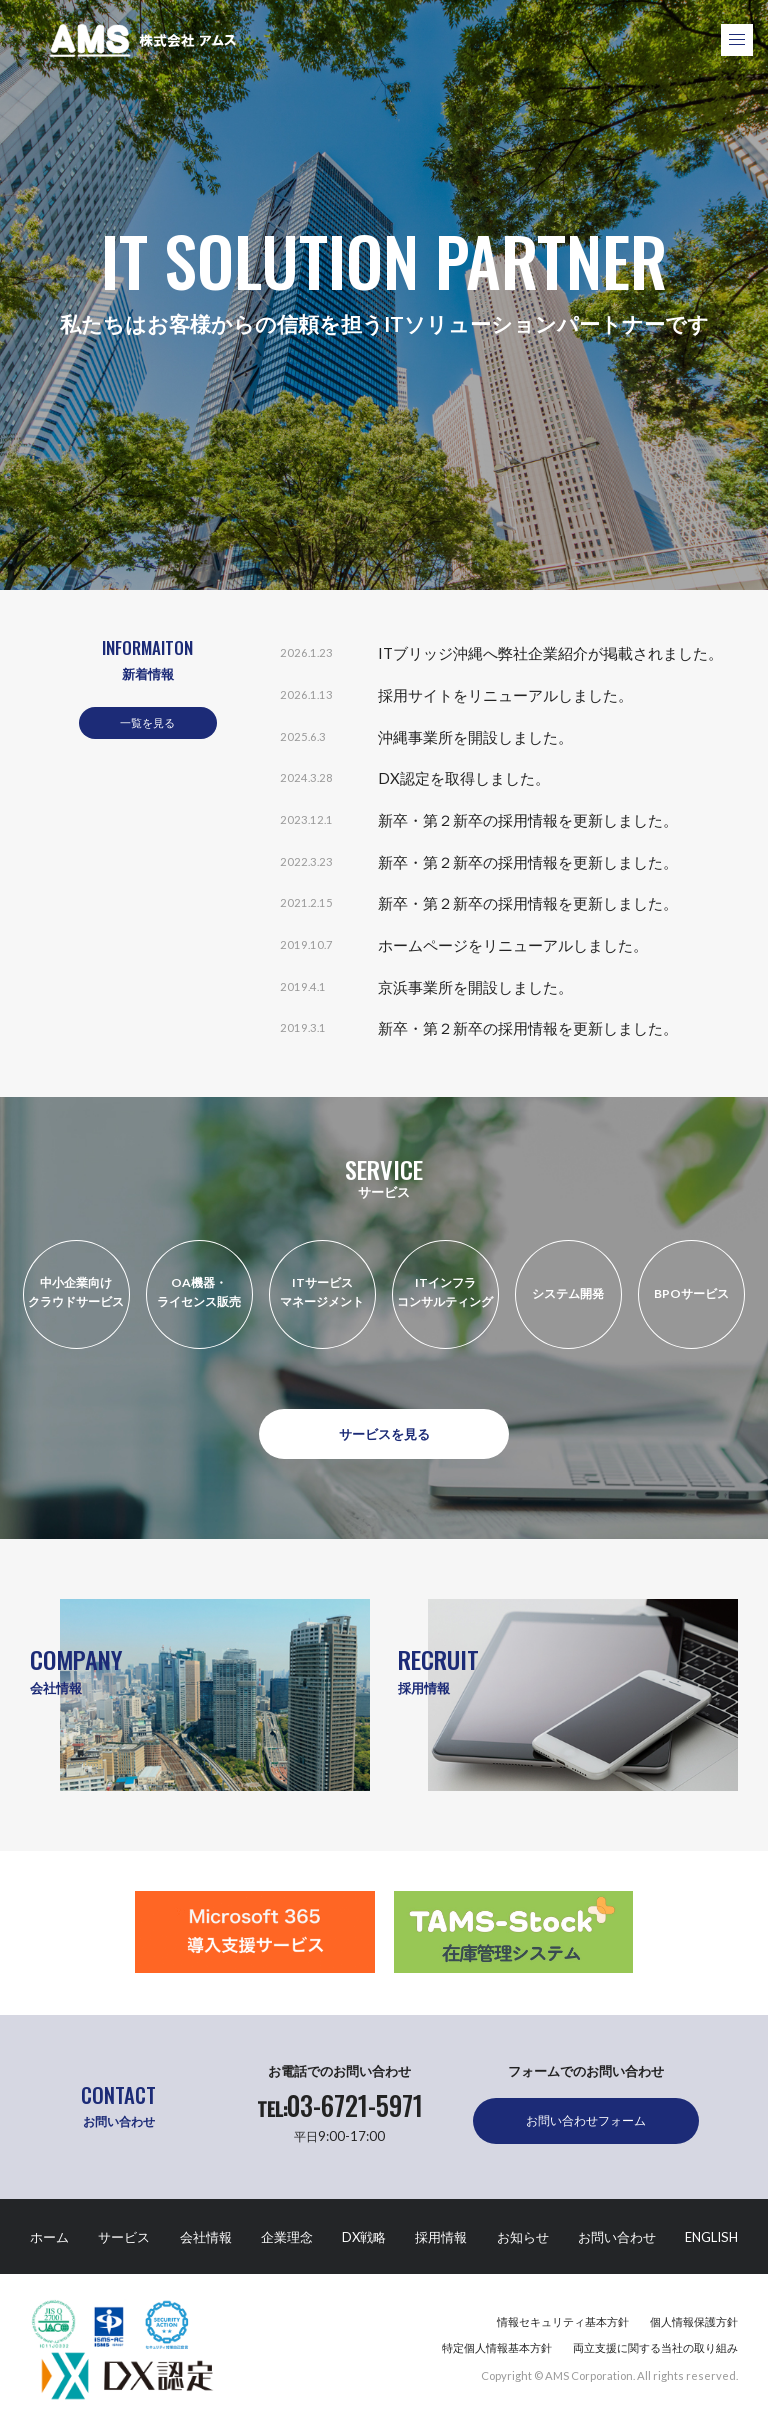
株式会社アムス (143, 40)
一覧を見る (147, 722)
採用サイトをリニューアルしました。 (505, 695)
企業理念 (287, 2237)
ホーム (49, 2237)
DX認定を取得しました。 (464, 778)
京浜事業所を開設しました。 (475, 987)
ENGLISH (711, 2237)
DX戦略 (364, 2237)
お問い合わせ (617, 2237)
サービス (124, 2237)
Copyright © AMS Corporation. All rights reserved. (609, 2375)
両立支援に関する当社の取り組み (655, 2347)
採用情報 (441, 2237)
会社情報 (206, 2237)
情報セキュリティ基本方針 (563, 2321)
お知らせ (523, 2237)
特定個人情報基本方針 (497, 2347)
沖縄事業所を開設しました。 (475, 737)
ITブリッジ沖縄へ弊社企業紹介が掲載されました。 (550, 653)
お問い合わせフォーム (586, 2120)
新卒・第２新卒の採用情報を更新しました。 (528, 820)
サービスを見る (384, 1434)
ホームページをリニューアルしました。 (513, 945)
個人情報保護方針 (694, 2321)
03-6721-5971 (340, 2106)
